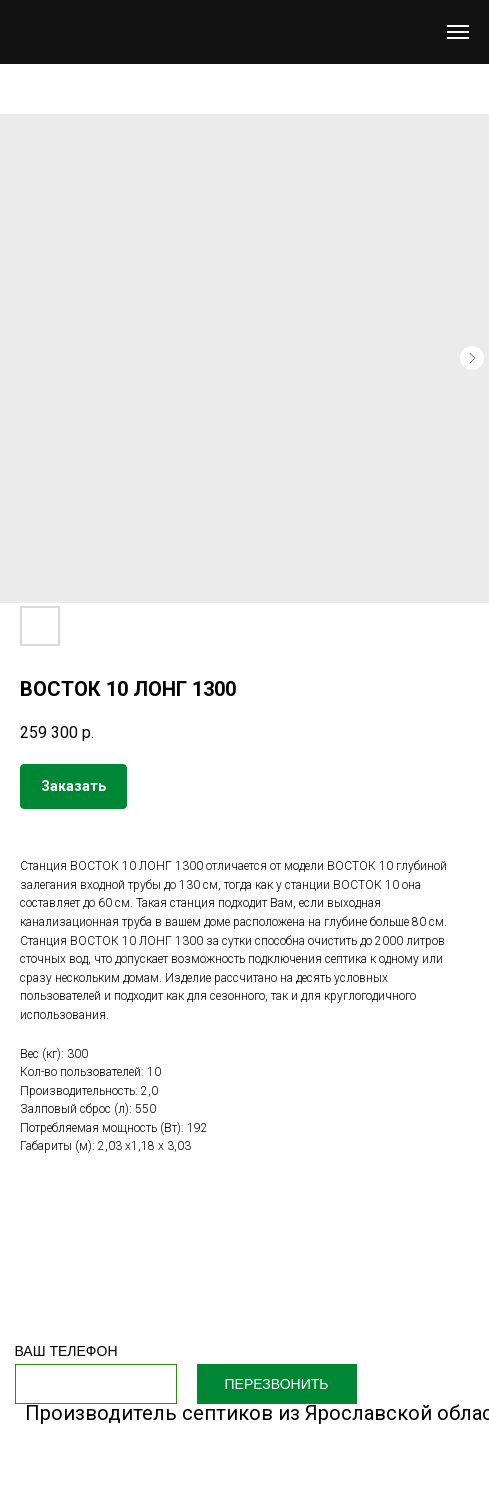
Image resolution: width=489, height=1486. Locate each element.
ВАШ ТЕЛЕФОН (66, 1351)
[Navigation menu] (458, 32)
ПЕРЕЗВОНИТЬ (277, 1384)
